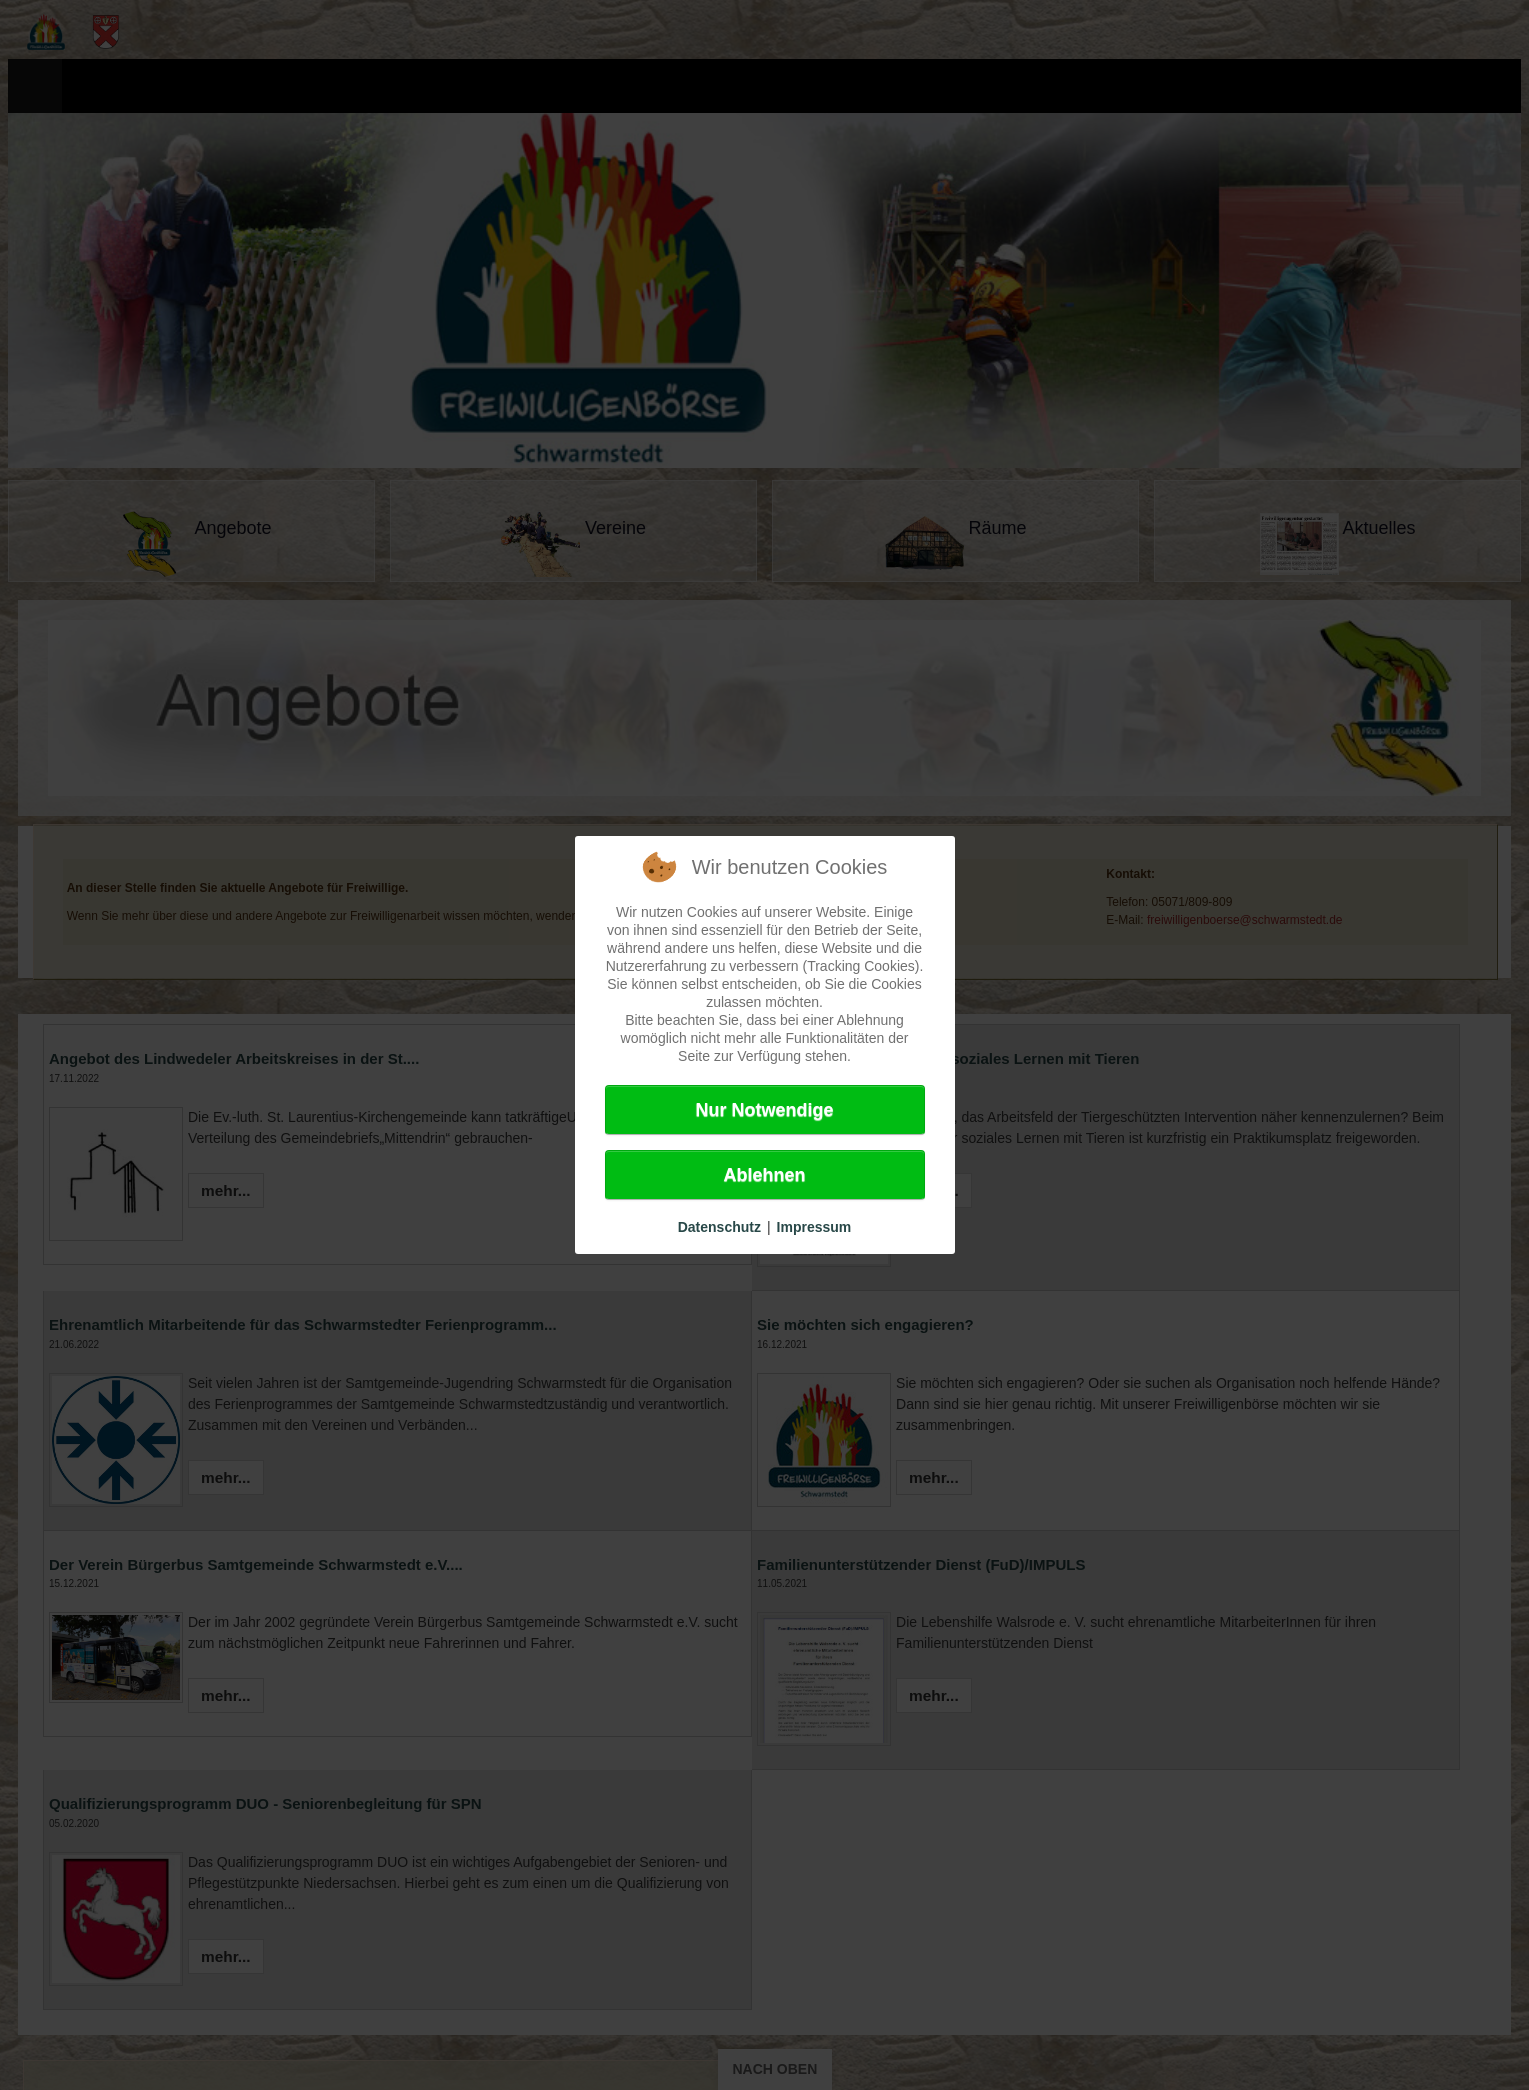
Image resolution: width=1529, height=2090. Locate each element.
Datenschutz (719, 1227)
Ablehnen (764, 1175)
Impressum (814, 1227)
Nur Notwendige (765, 1110)
